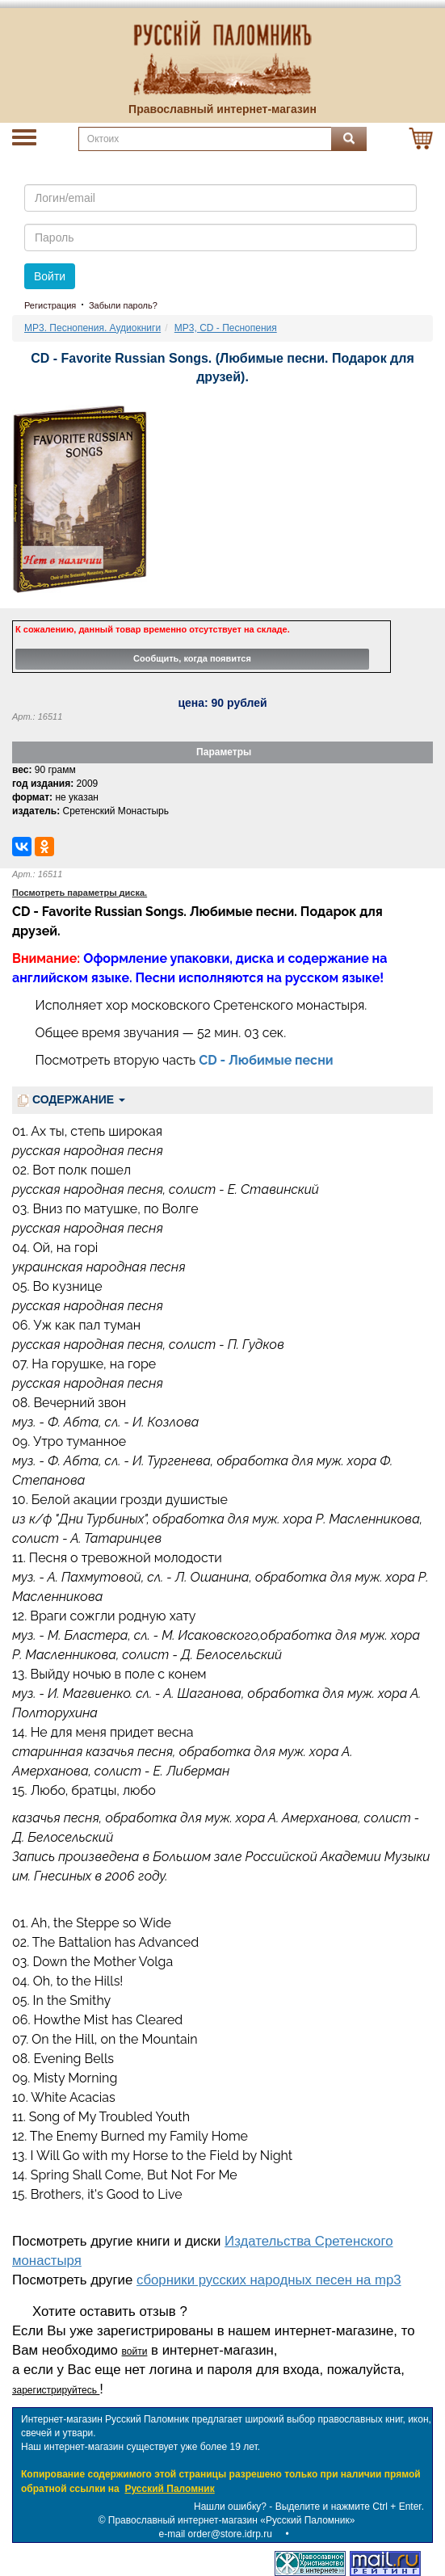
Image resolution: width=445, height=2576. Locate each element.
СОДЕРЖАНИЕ (71, 1100)
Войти (49, 276)
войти (135, 2351)
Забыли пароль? (123, 305)
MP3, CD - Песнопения (225, 328)
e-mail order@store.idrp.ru (215, 2534)
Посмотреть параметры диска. (79, 892)
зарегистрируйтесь (55, 2390)
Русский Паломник (169, 2488)
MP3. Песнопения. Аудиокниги (92, 328)
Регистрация (50, 305)
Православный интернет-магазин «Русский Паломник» (231, 2520)
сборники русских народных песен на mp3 (268, 2280)
